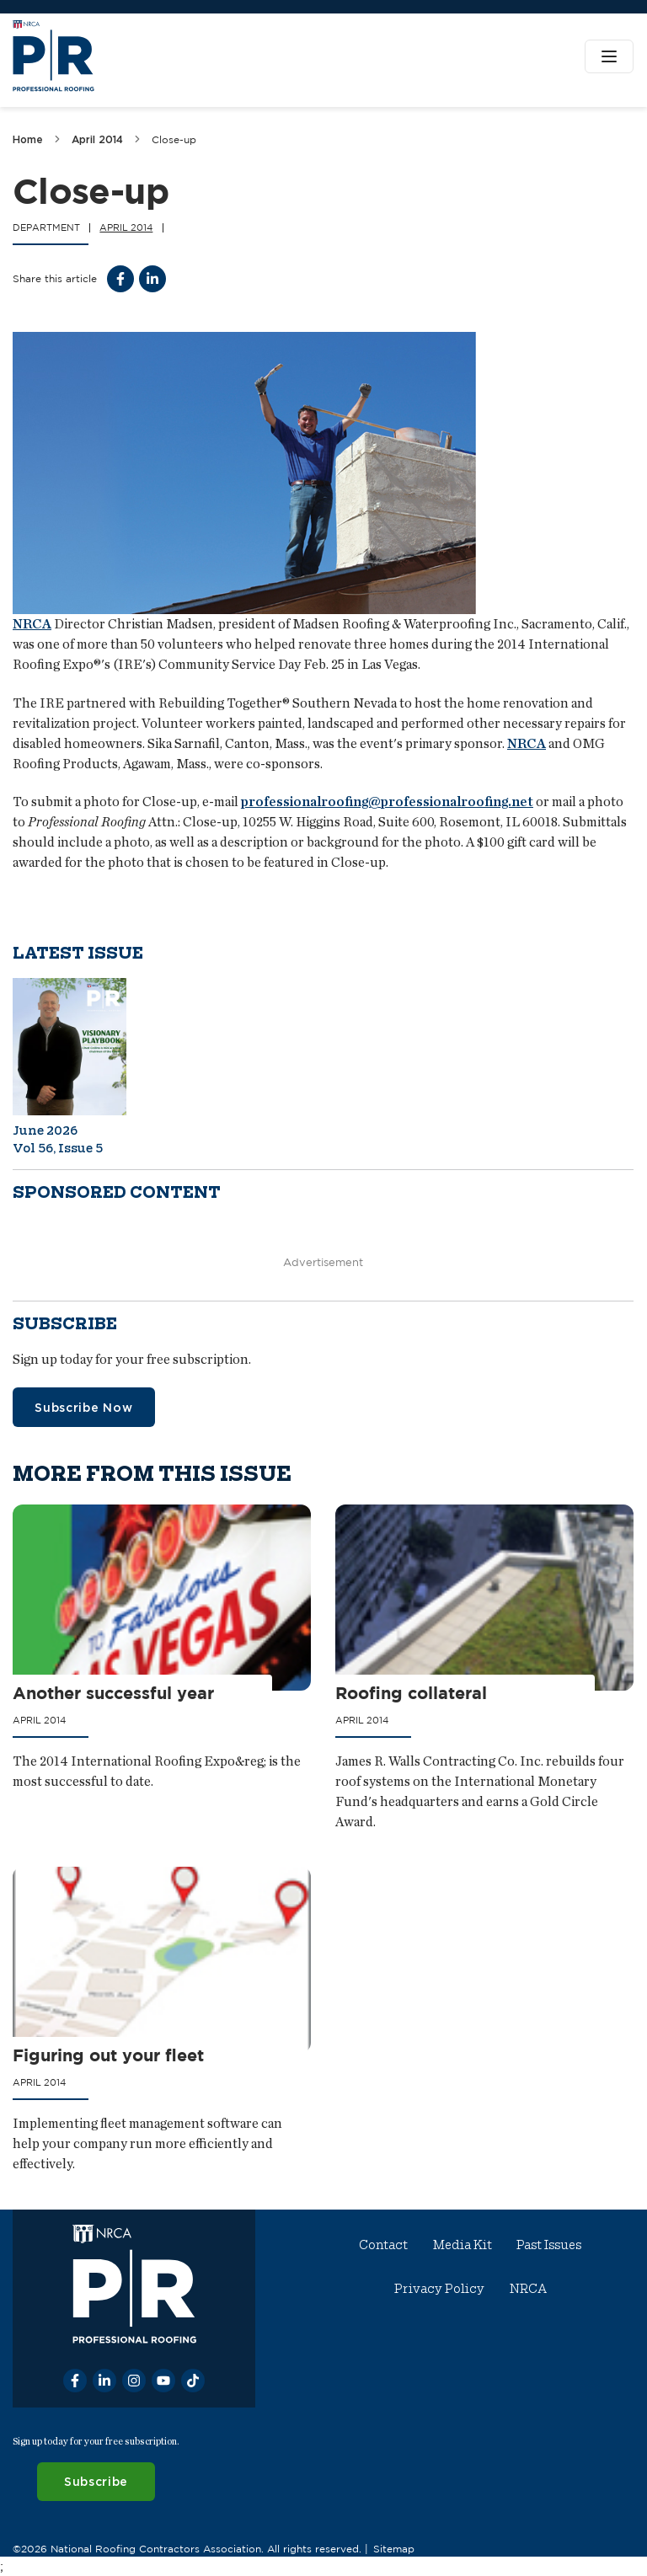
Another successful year (113, 1693)
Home (28, 139)
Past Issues (549, 2245)
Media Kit (462, 2245)
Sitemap (393, 2547)
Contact (384, 2245)
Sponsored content (117, 1192)
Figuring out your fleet (108, 2056)
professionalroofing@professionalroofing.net (387, 802)
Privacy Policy (439, 2288)
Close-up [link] (174, 139)
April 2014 (97, 139)
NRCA (32, 624)
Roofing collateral (412, 1693)
